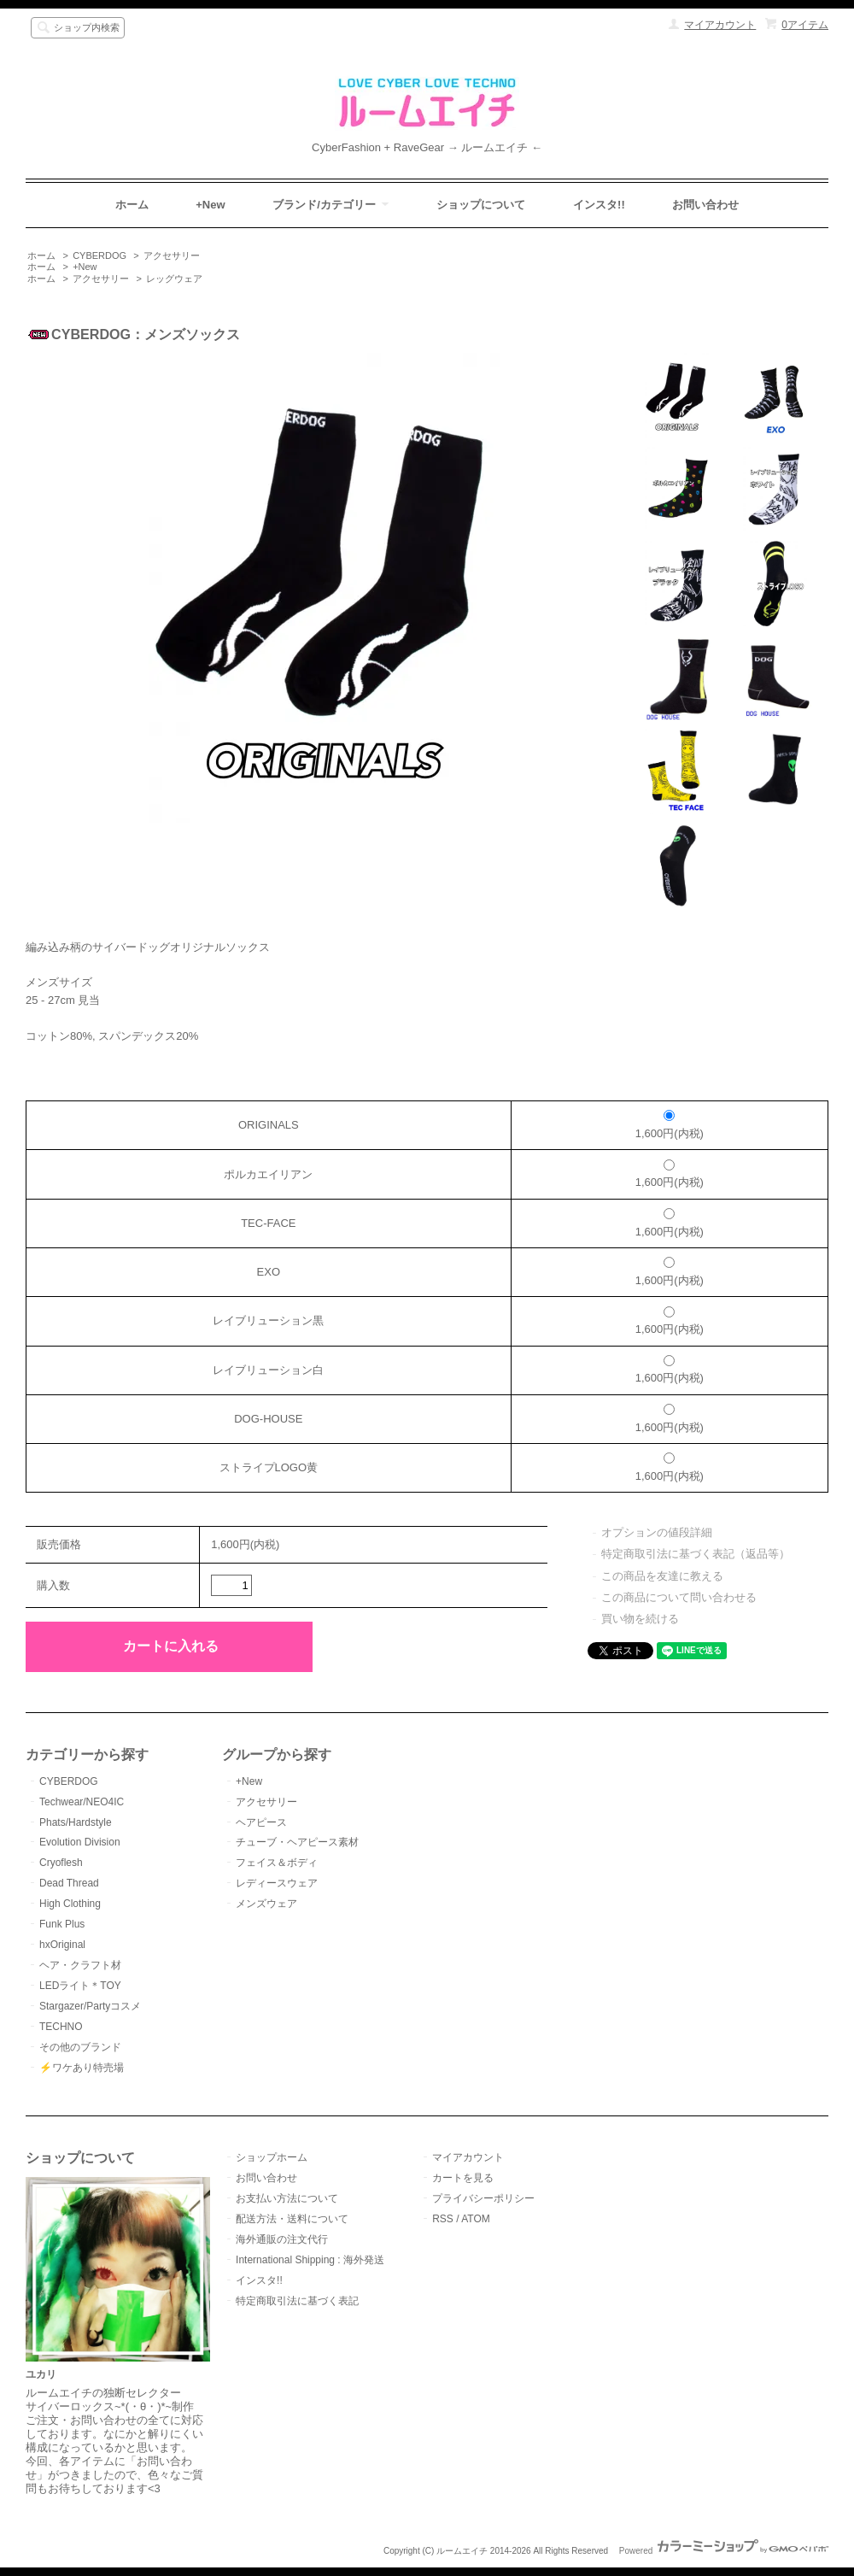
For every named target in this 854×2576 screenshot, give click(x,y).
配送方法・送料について (292, 2219)
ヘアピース (261, 1822)
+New (210, 204)
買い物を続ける (640, 1618)
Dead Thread (69, 1883)
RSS (442, 2219)
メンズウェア (266, 1904)
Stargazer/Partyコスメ (90, 2006)
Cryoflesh (61, 1863)
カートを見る (463, 2178)
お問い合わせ (705, 204)
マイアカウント (720, 25)
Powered (723, 2550)
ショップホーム (271, 2157)
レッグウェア (174, 278)
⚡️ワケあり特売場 (81, 2068)
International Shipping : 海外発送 (310, 2260)
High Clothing (70, 1904)
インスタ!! (599, 204)
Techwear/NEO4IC (81, 1802)
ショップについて (480, 204)
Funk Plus (62, 1924)
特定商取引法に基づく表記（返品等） (695, 1553)
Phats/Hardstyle (75, 1822)
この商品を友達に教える (662, 1576)
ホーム (132, 204)
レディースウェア (277, 1883)
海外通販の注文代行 (282, 2239)
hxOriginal (62, 1945)
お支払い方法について (287, 2198)
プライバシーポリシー (483, 2198)
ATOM (475, 2219)
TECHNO (61, 2027)
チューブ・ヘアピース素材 (297, 1842)
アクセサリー (171, 255)
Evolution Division (79, 1842)
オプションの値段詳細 (656, 1532)
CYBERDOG (99, 255)
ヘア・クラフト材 (80, 1965)
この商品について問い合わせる (679, 1597)
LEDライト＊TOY (80, 1986)
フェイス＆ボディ (277, 1863)
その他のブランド (80, 2047)
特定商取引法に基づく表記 (297, 2301)
